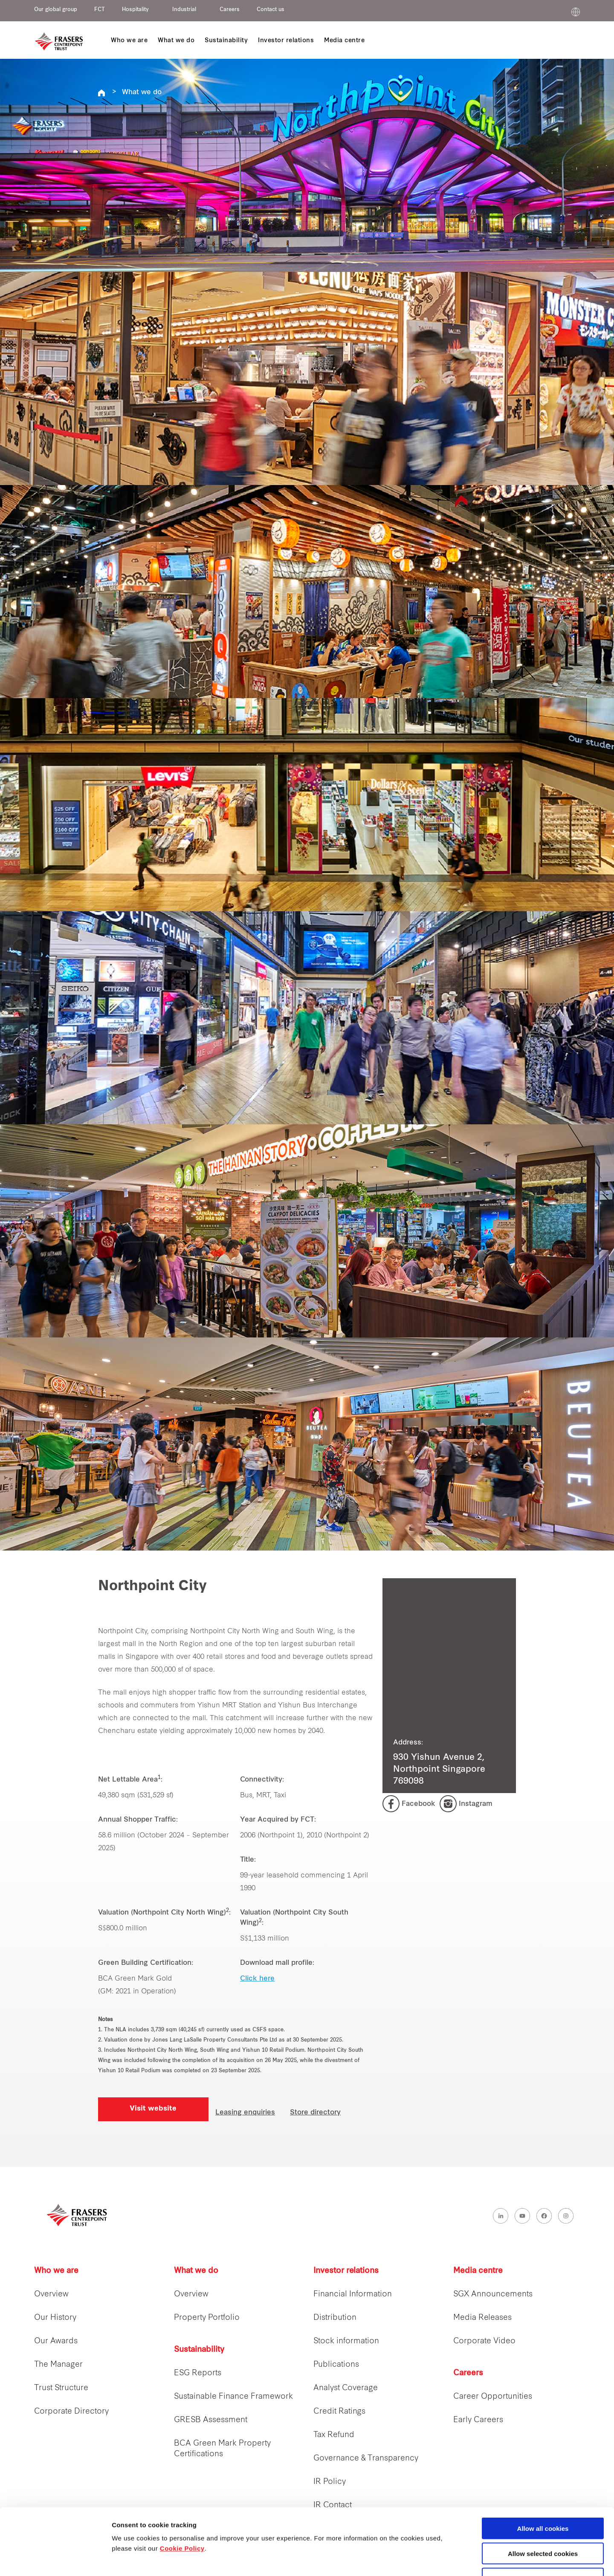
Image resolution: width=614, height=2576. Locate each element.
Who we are (56, 2271)
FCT (99, 9)
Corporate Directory (71, 2412)
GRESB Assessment (210, 2420)
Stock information (346, 2341)
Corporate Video (484, 2341)
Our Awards (56, 2341)
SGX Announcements (493, 2294)
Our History (55, 2318)
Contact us (270, 9)
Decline (542, 2521)
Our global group (55, 9)
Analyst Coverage (345, 2388)
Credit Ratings (339, 2412)
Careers (230, 9)
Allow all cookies (543, 2471)
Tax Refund (333, 2435)
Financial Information (352, 2294)
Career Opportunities (492, 2397)
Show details (447, 2559)
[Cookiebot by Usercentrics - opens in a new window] (55, 2559)
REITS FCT (101, 93)
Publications (336, 2365)
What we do (142, 92)
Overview (51, 2294)
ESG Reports (197, 2373)
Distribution (334, 2318)
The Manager (58, 2365)
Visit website (153, 2108)
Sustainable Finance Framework (233, 2397)
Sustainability (199, 2350)
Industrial (184, 9)
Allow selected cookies (543, 2496)
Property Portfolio (207, 2318)
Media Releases (482, 2318)
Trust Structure (61, 2388)
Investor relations (346, 2271)
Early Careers (478, 2420)
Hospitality (135, 9)
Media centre (478, 2271)
